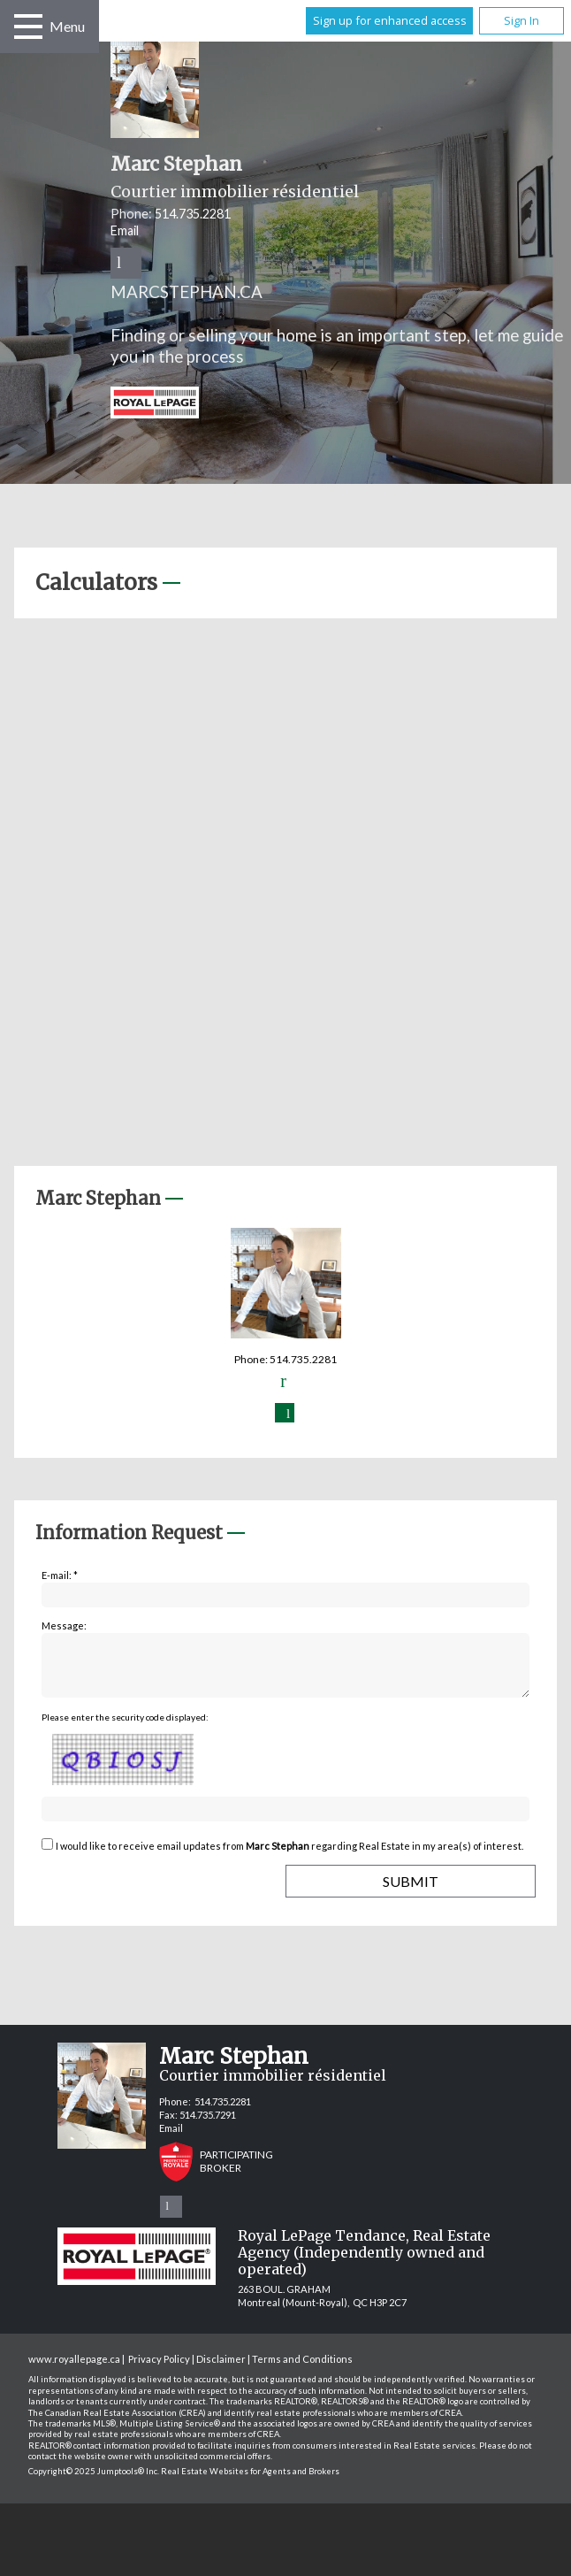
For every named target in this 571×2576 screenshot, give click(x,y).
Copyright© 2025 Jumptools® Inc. (93, 2482)
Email (124, 230)
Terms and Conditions (302, 2369)
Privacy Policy (159, 2369)
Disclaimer (221, 2369)
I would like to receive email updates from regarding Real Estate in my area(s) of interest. (289, 1856)
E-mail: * (60, 1575)
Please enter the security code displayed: (125, 1727)
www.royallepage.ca (74, 2369)
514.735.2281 (193, 213)
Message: (64, 1625)
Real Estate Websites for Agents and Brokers (250, 2482)
